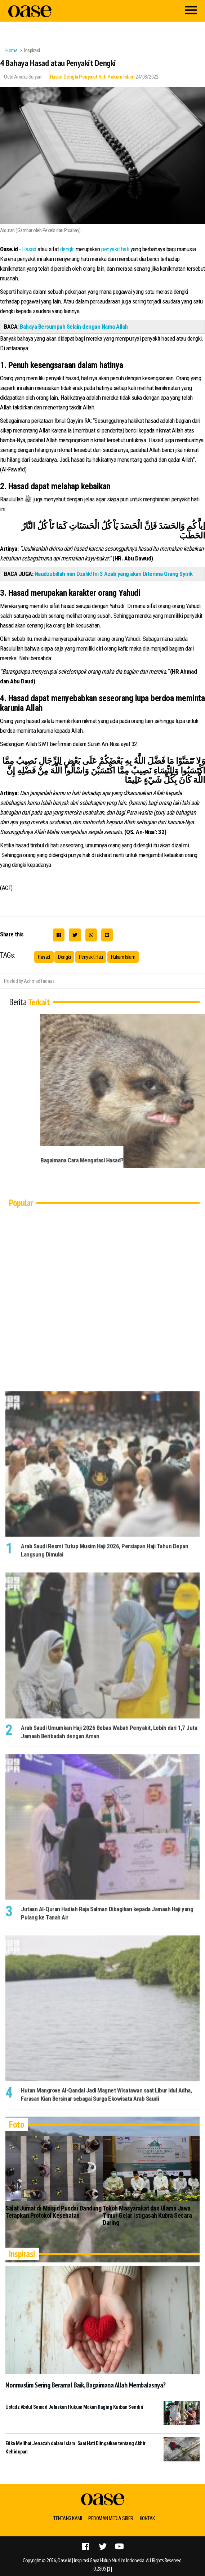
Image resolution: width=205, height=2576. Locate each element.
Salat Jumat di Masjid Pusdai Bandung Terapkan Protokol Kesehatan (53, 2211)
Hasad (56, 77)
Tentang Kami (67, 2518)
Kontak (147, 2518)
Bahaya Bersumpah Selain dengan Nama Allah (74, 326)
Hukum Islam (121, 77)
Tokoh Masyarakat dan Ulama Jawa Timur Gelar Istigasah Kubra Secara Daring (147, 2215)
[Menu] (191, 11)
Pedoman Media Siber (110, 2518)
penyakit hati (115, 249)
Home (11, 50)
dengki (67, 249)
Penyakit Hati (93, 77)
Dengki (70, 77)
